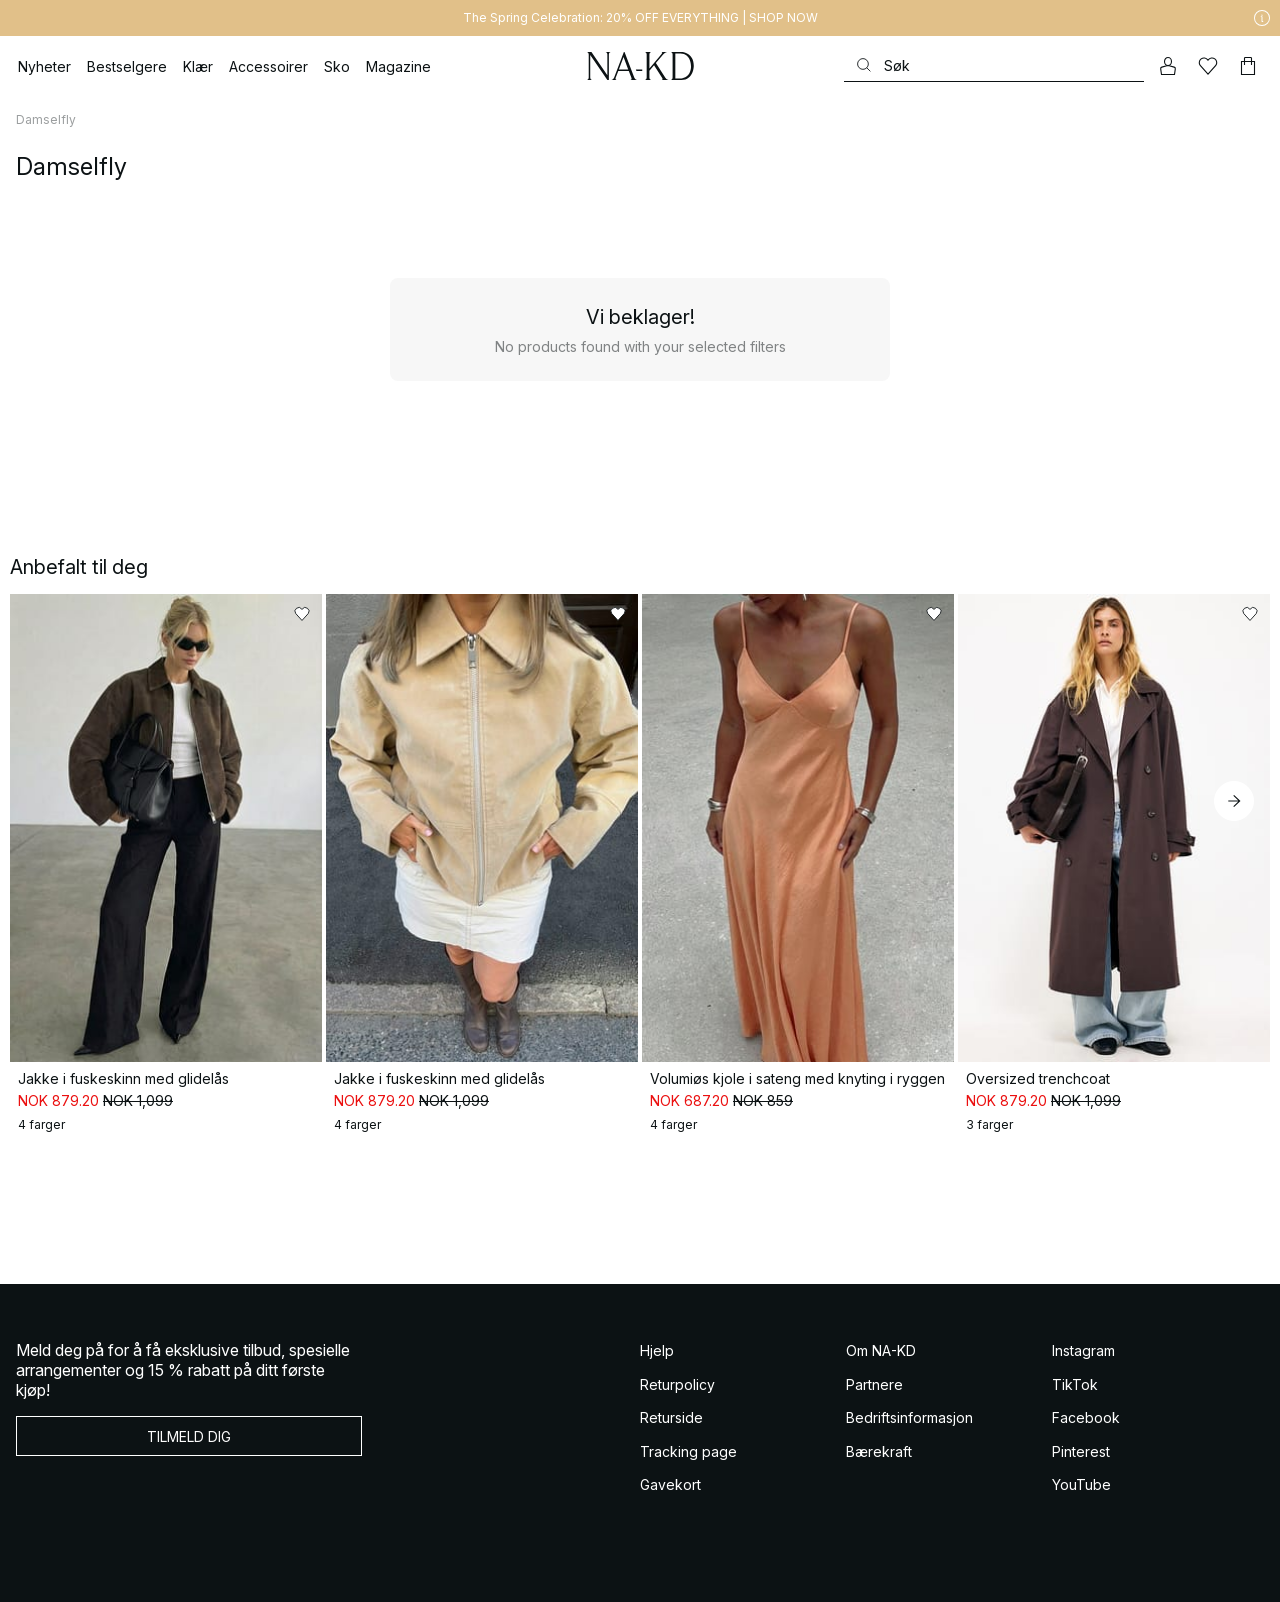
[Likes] (1208, 66)
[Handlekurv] (1248, 66)
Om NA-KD (881, 1350)
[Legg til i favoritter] (302, 614)
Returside (671, 1417)
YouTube (1081, 1484)
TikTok (1075, 1384)
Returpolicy (677, 1384)
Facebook (1086, 1417)
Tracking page (688, 1451)
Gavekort (670, 1484)
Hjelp (657, 1350)
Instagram (1083, 1350)
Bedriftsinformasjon (909, 1417)
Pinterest (1081, 1451)
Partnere (874, 1384)
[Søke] (994, 65)
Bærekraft (879, 1451)
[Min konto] (1168, 66)
